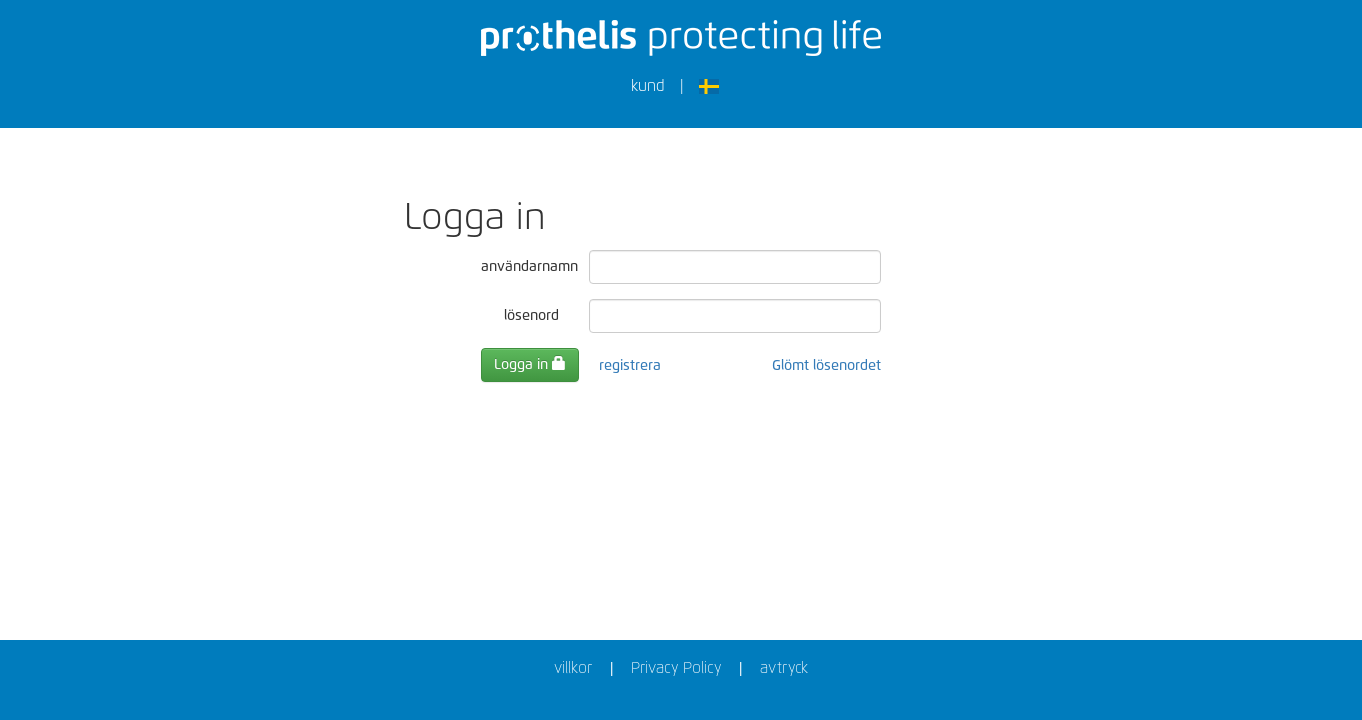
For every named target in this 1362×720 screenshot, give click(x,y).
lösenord (531, 316)
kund (648, 86)
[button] (715, 89)
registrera (630, 366)
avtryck (784, 668)
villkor (573, 668)
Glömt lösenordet (826, 366)
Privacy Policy (676, 668)
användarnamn (527, 267)
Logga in (530, 364)
